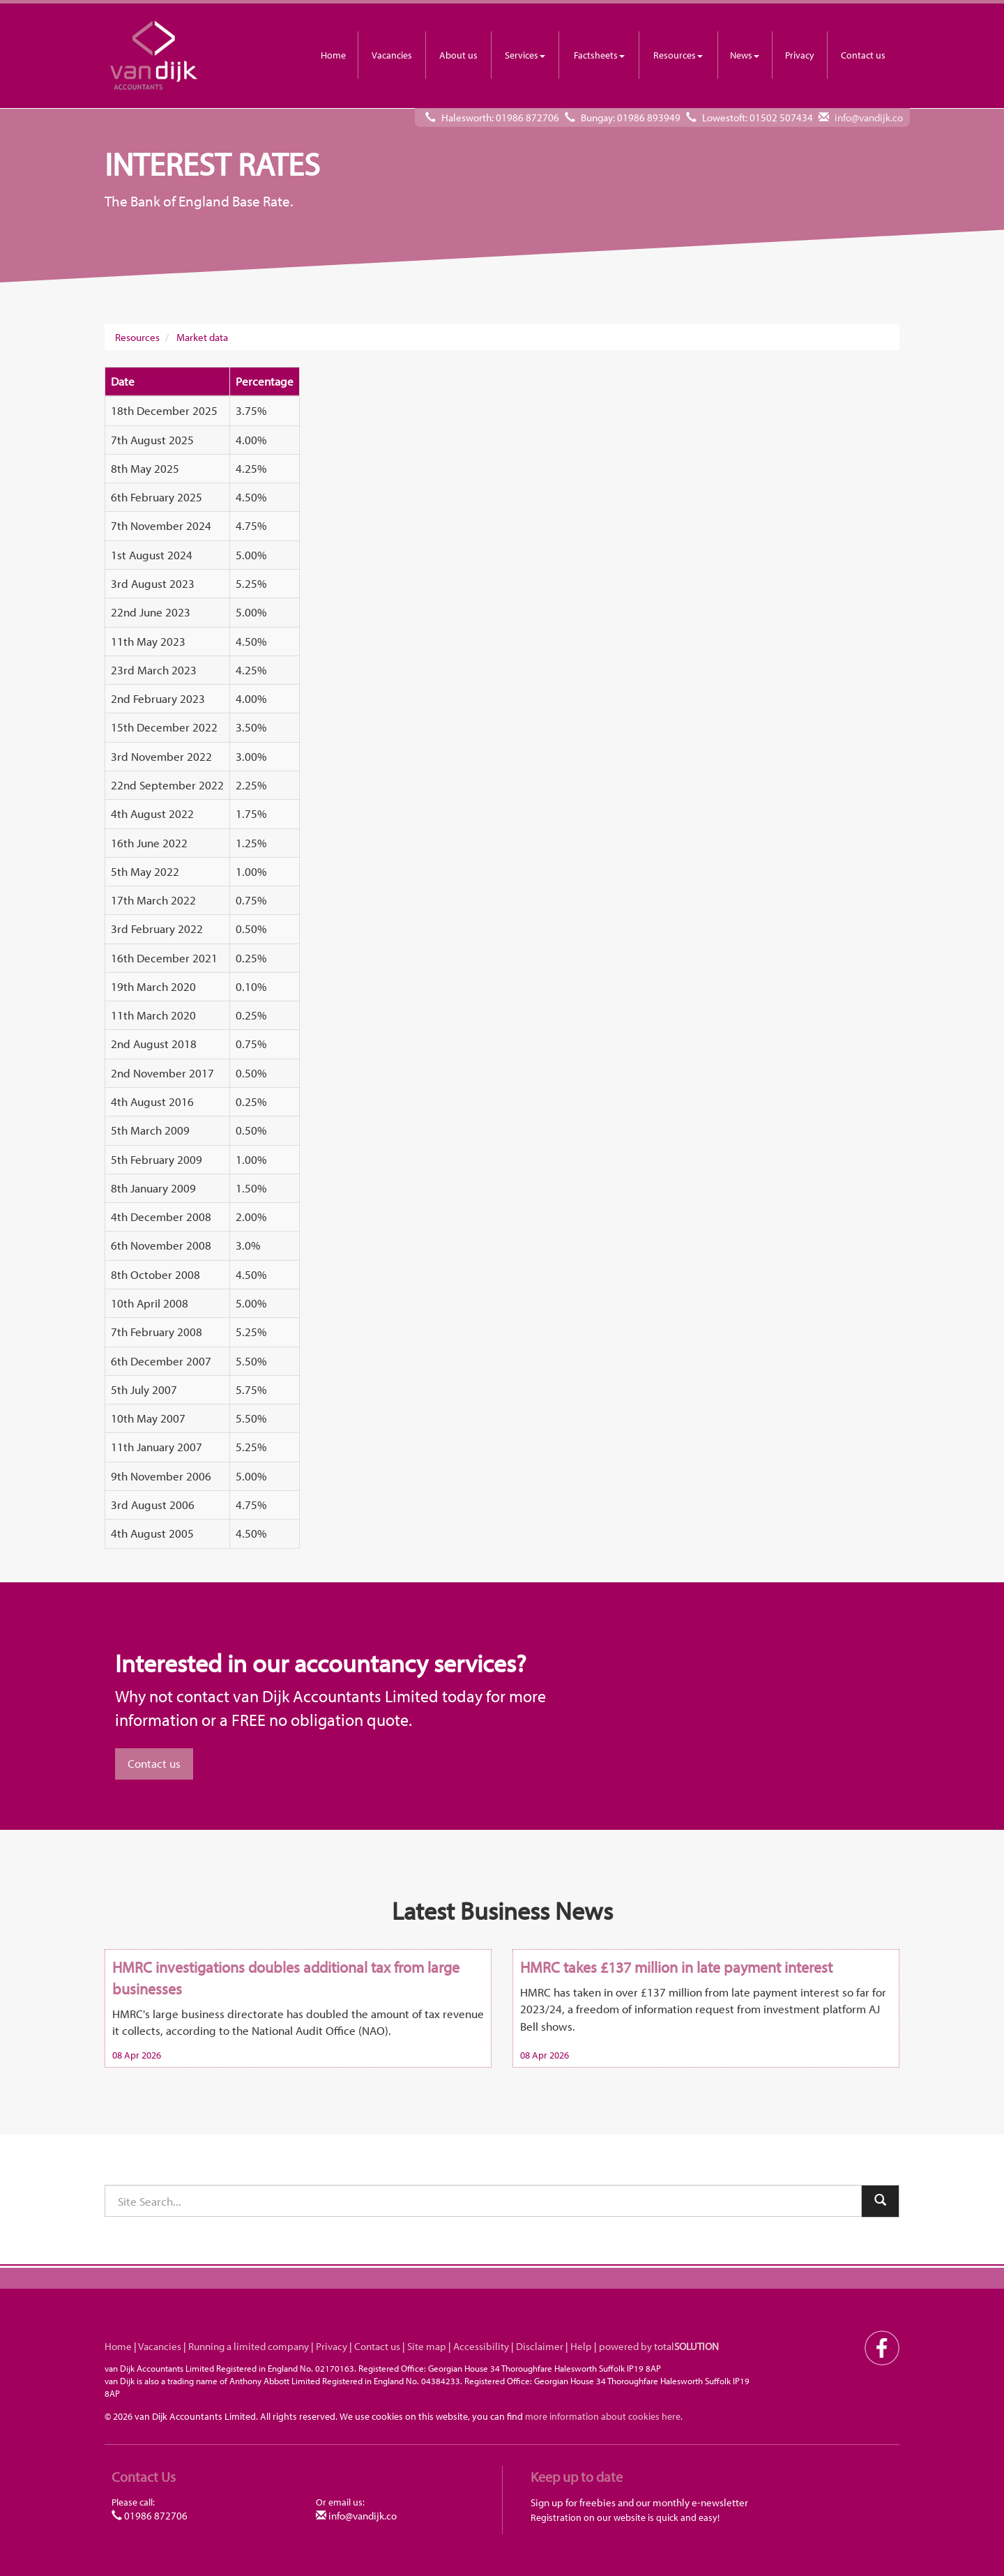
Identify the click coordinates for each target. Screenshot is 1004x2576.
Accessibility (481, 2346)
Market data (202, 337)
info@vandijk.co (869, 117)
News (744, 55)
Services (525, 55)
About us (458, 55)
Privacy (799, 55)
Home (333, 55)
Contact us (863, 55)
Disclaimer (539, 2346)
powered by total (659, 2346)
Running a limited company (248, 2346)
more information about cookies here (602, 2416)
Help (581, 2346)
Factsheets (599, 55)
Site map (426, 2346)
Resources (678, 55)
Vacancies (392, 55)
